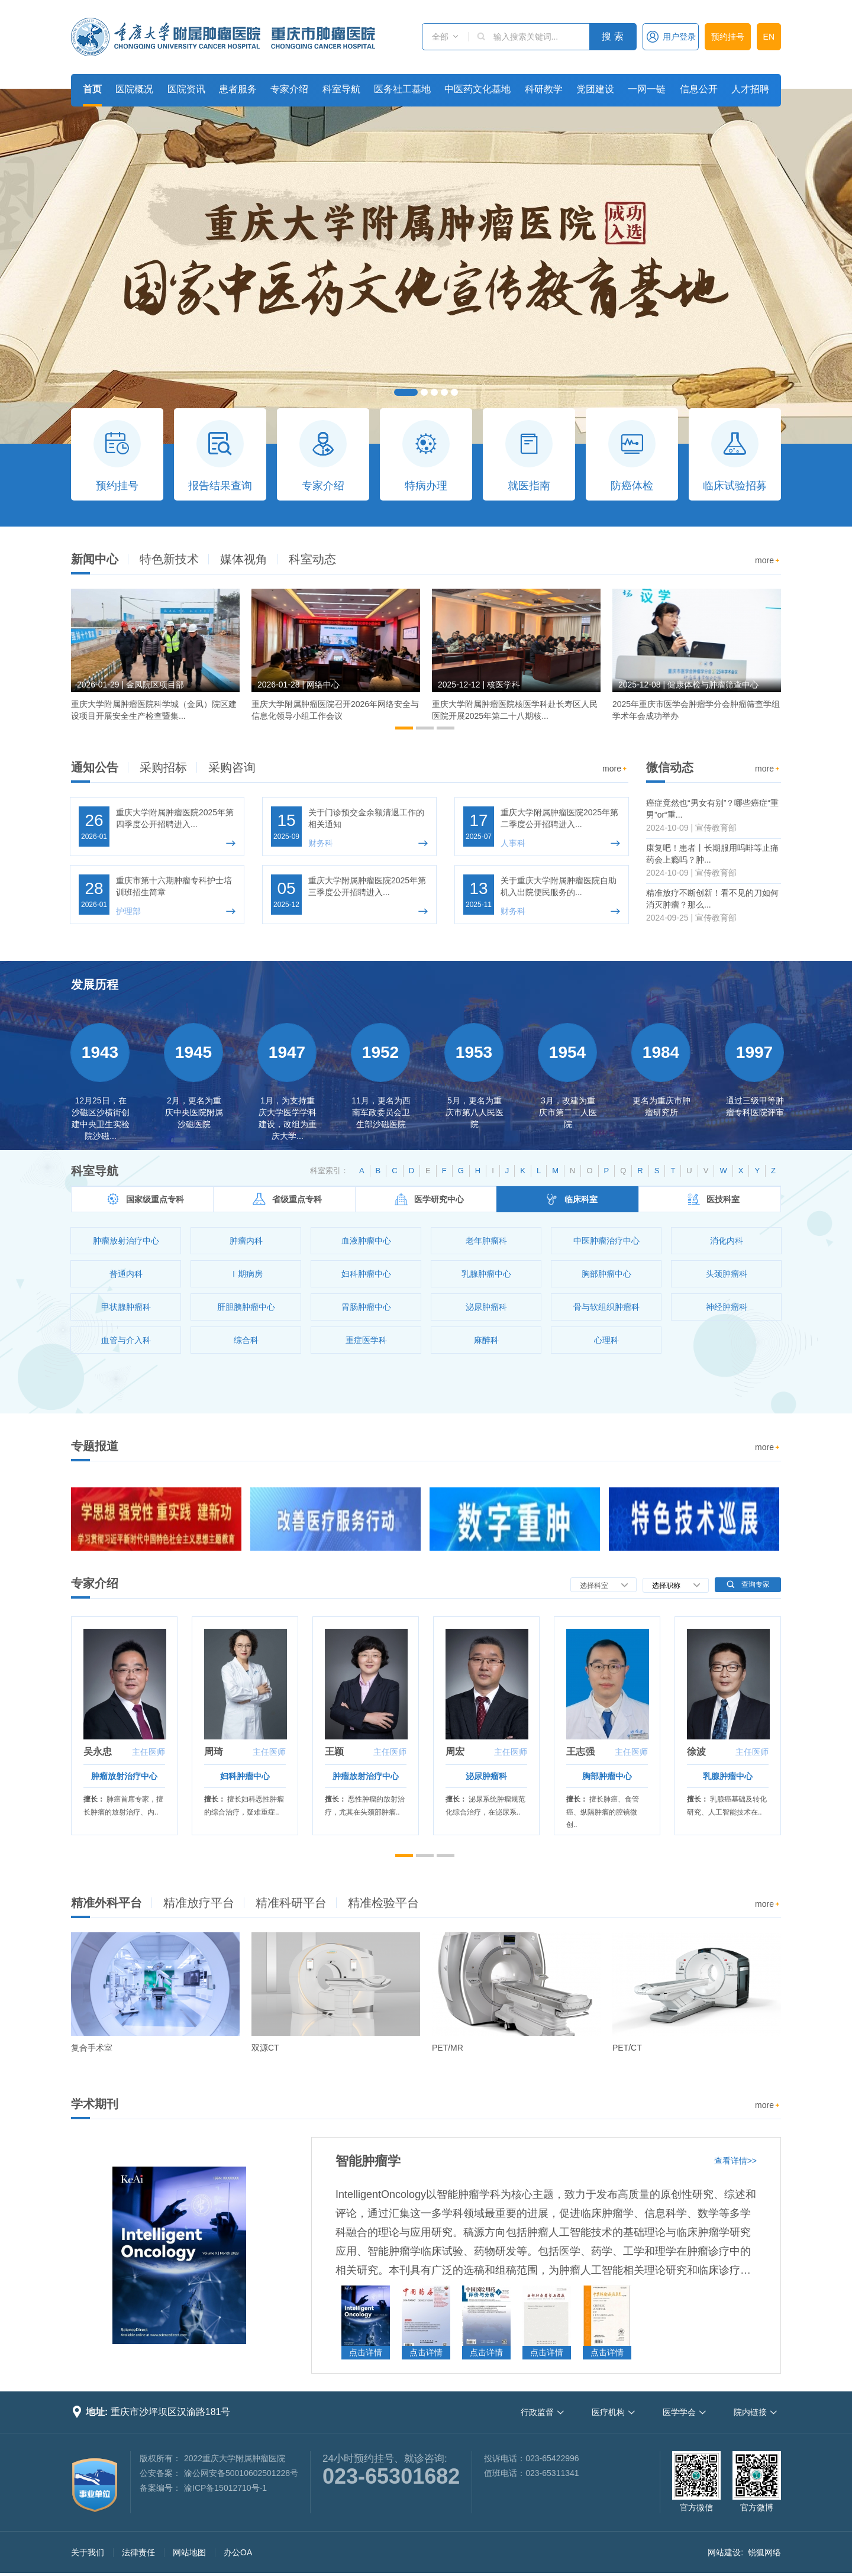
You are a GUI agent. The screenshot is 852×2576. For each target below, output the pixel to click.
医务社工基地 (402, 89)
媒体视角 (243, 559)
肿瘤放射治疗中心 (124, 1776)
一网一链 (647, 89)
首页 (92, 89)
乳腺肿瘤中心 (728, 1776)
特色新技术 (169, 559)
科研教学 (544, 89)
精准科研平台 (291, 1903)
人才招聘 (750, 89)
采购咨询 (232, 767)
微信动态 (669, 767)
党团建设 (595, 89)
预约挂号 (727, 36)
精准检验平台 (383, 1903)
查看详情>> (735, 2160)
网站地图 (189, 2552)
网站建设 (724, 2552)
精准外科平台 (106, 1903)
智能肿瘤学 (368, 2161)
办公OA (238, 2552)
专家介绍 (289, 89)
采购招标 (163, 767)
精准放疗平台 (198, 1903)
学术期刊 (94, 2104)
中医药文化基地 (477, 89)
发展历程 (94, 984)
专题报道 (94, 1446)
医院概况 (134, 89)
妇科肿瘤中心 (245, 1776)
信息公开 (699, 89)
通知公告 (94, 767)
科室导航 (341, 89)
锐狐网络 (764, 2552)
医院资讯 (186, 89)
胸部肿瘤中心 (607, 1776)
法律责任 (138, 2552)
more (768, 560)
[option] (155, 660)
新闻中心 (94, 559)
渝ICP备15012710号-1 (225, 2488)
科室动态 (312, 559)
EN (768, 36)
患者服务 (238, 89)
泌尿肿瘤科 (486, 1776)
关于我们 (87, 2552)
